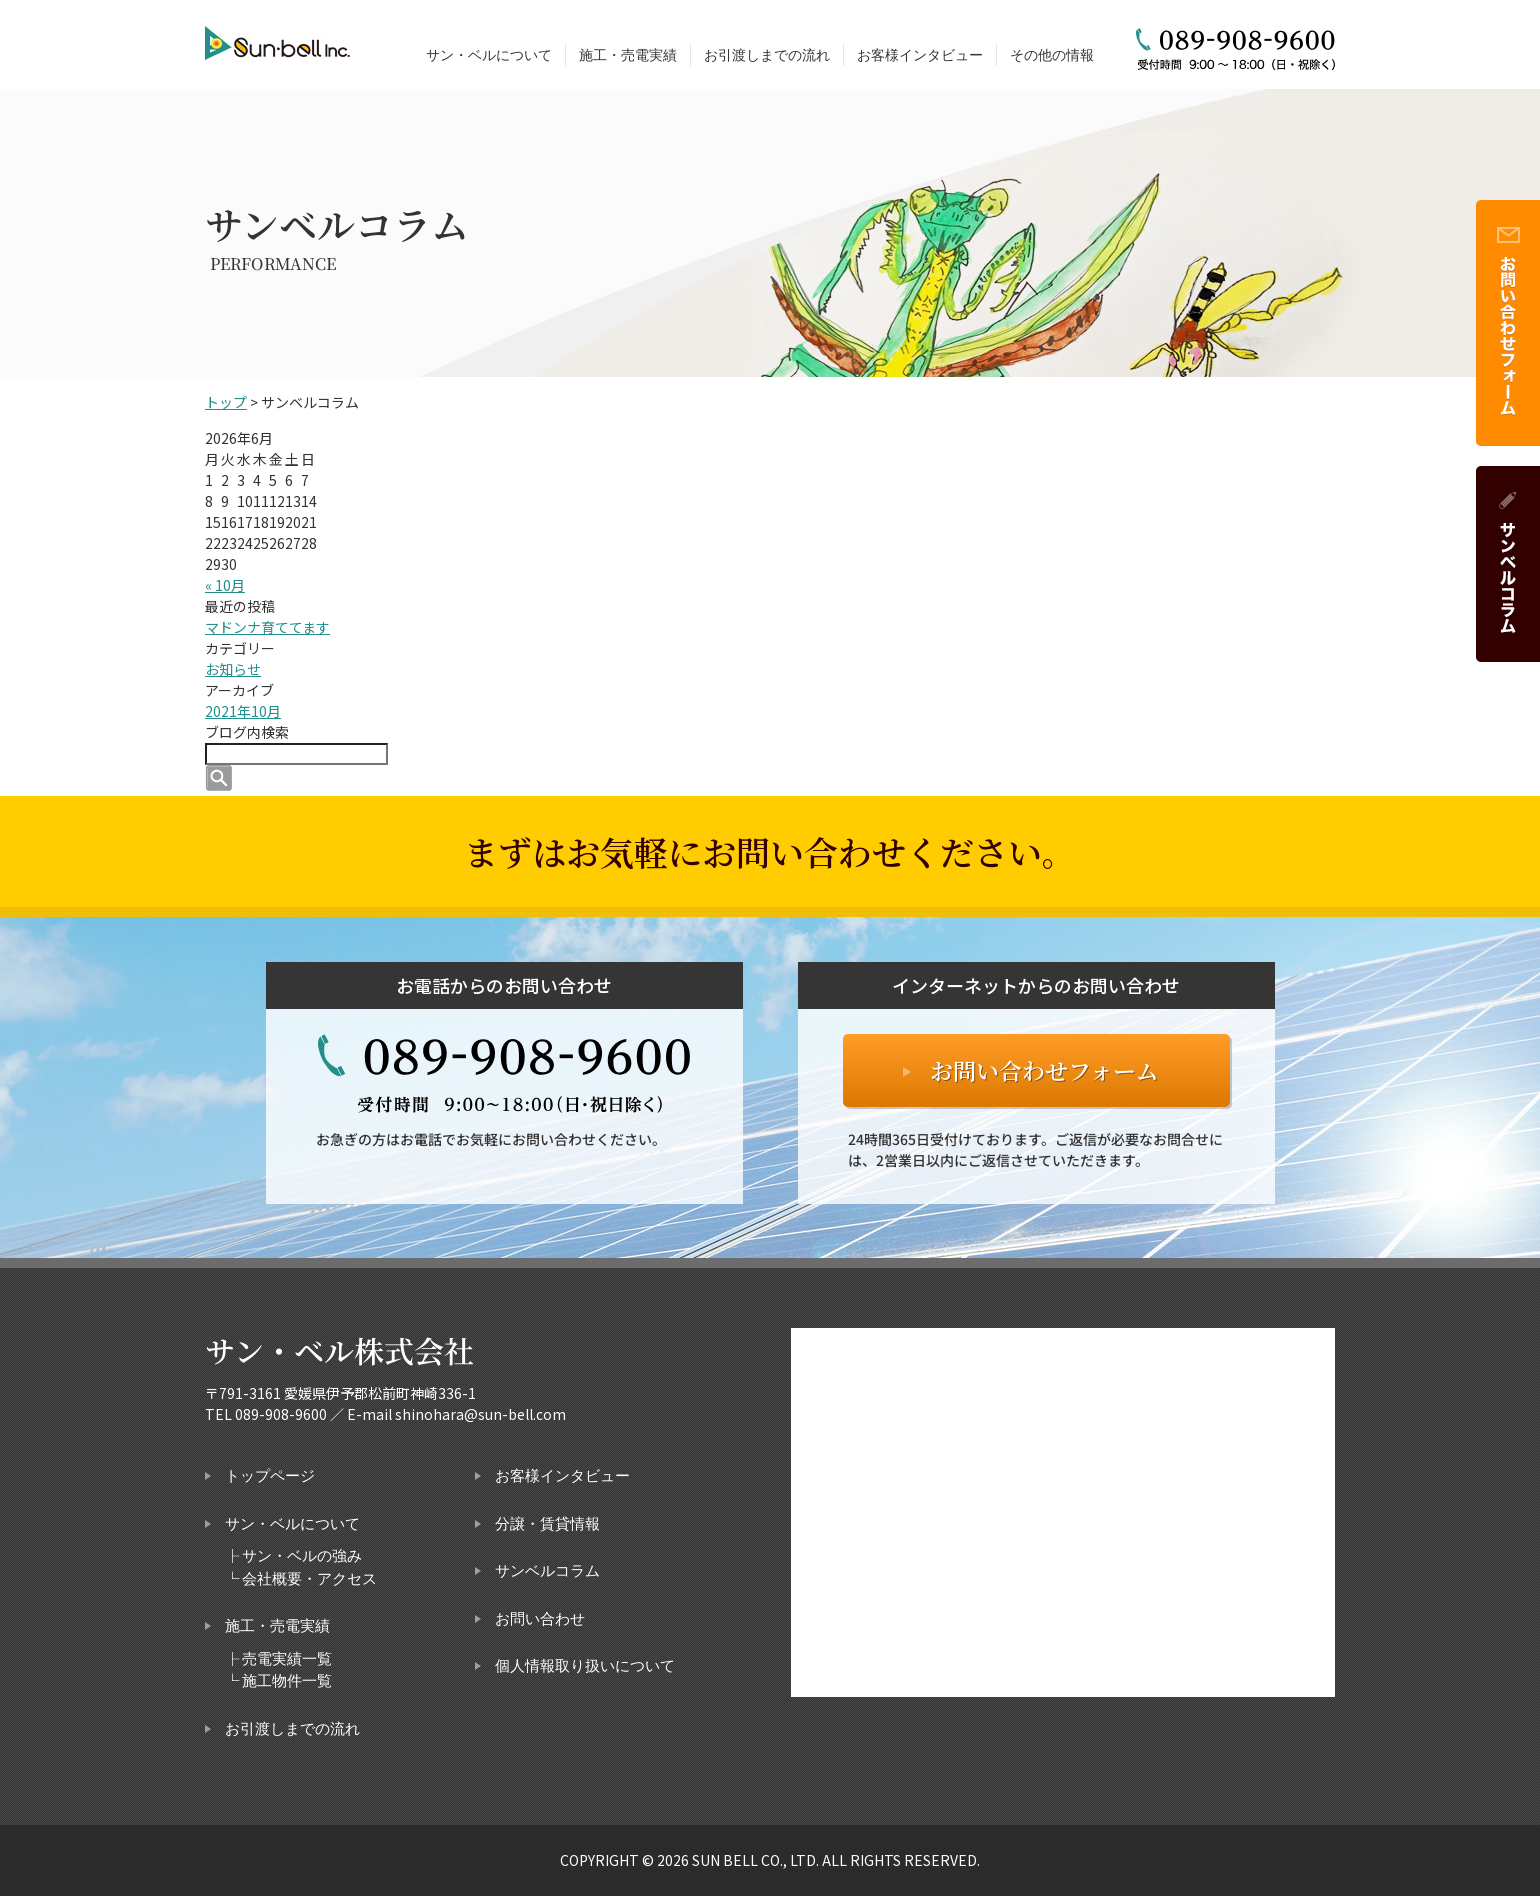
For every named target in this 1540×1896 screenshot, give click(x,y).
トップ (226, 402)
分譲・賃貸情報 (547, 1524)
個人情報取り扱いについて (585, 1666)
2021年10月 (243, 711)
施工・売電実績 (628, 55)
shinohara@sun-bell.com (480, 1414)
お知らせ (233, 669)
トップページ (270, 1476)
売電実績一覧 (287, 1659)
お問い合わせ (540, 1619)
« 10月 (225, 585)
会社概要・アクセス (309, 1579)
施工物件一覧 (287, 1681)
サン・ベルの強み (302, 1556)
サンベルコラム (547, 1571)
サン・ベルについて (489, 55)
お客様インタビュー (920, 55)
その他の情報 (1052, 55)
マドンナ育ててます (267, 627)
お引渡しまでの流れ (767, 55)
